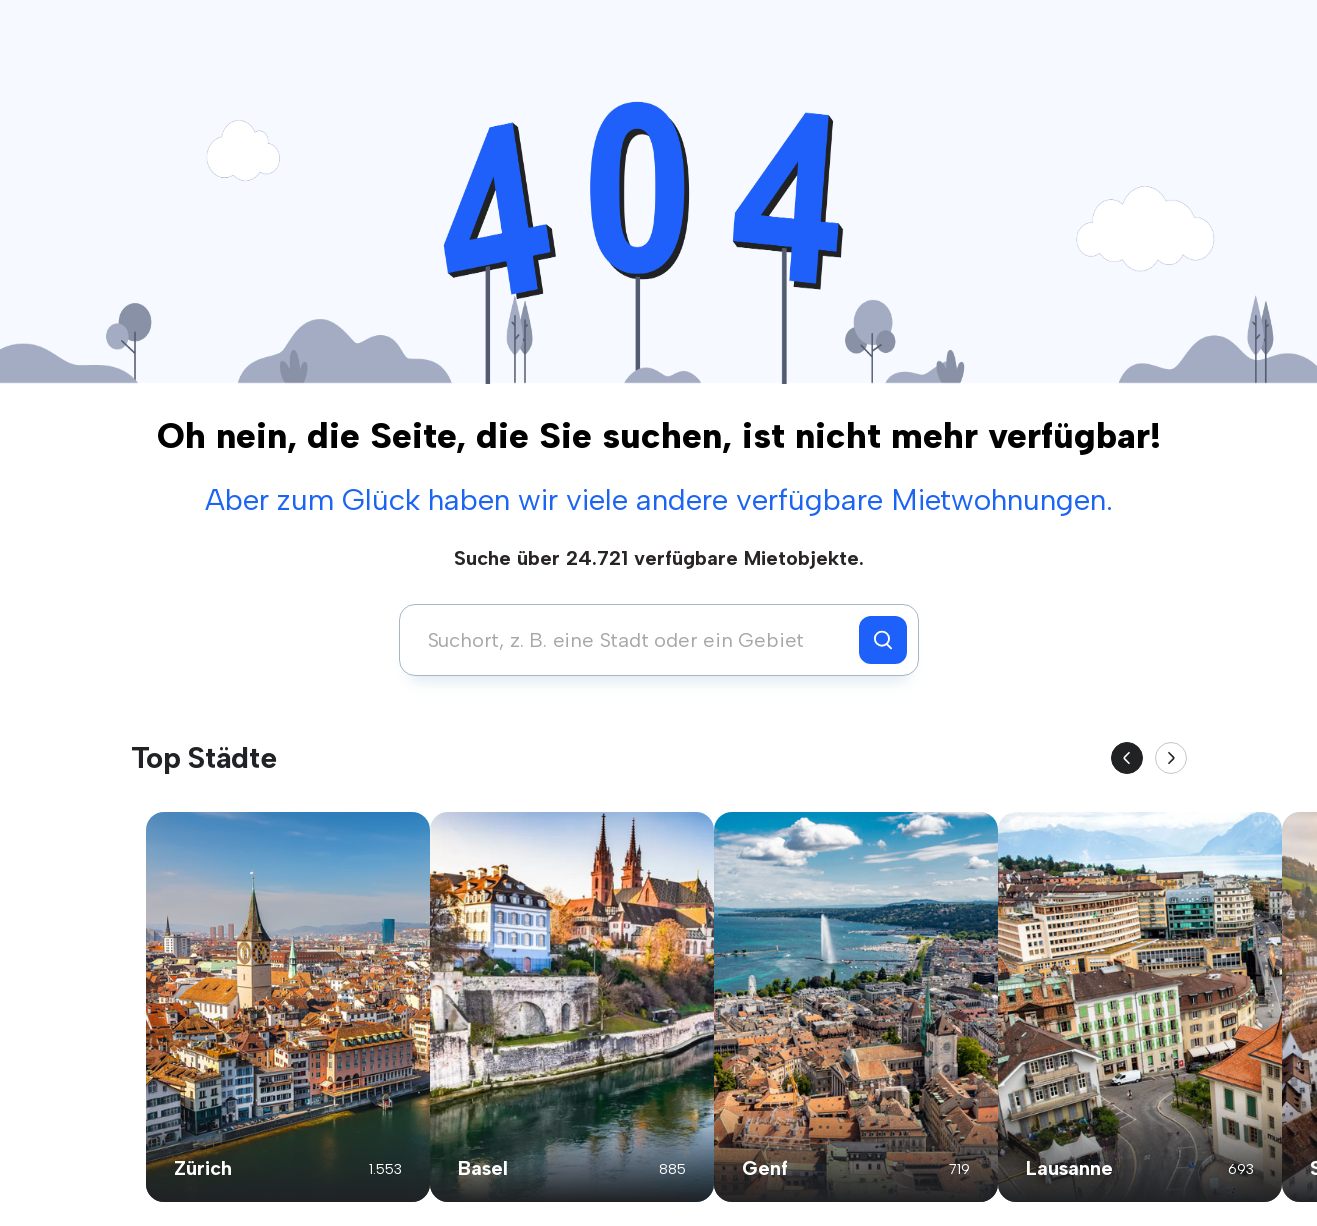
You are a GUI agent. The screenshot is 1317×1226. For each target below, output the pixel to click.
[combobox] (634, 640)
